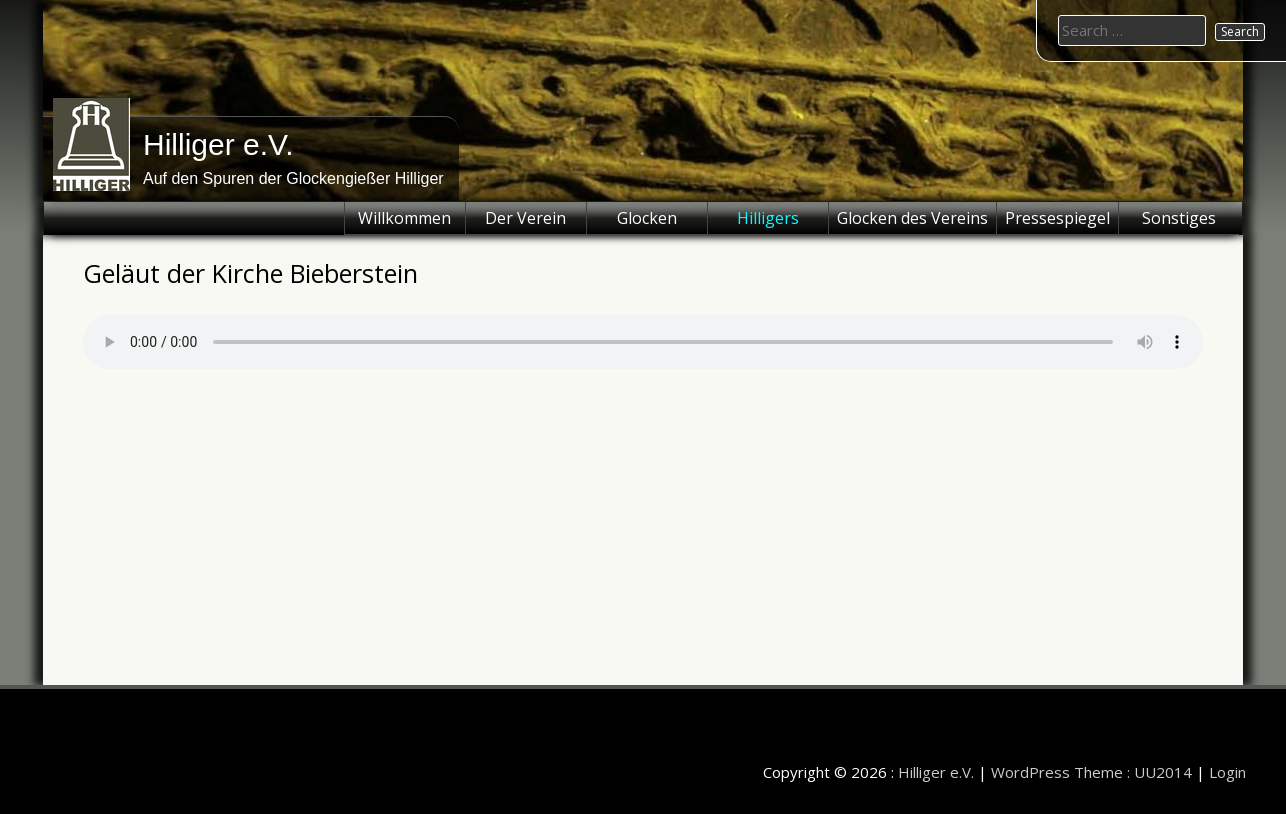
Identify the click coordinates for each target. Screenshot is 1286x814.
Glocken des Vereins (912, 218)
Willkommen (404, 218)
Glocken (647, 218)
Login (1227, 772)
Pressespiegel (1057, 218)
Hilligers (768, 218)
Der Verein (525, 218)
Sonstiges (1179, 218)
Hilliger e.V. (218, 144)
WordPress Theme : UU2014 (1091, 772)
